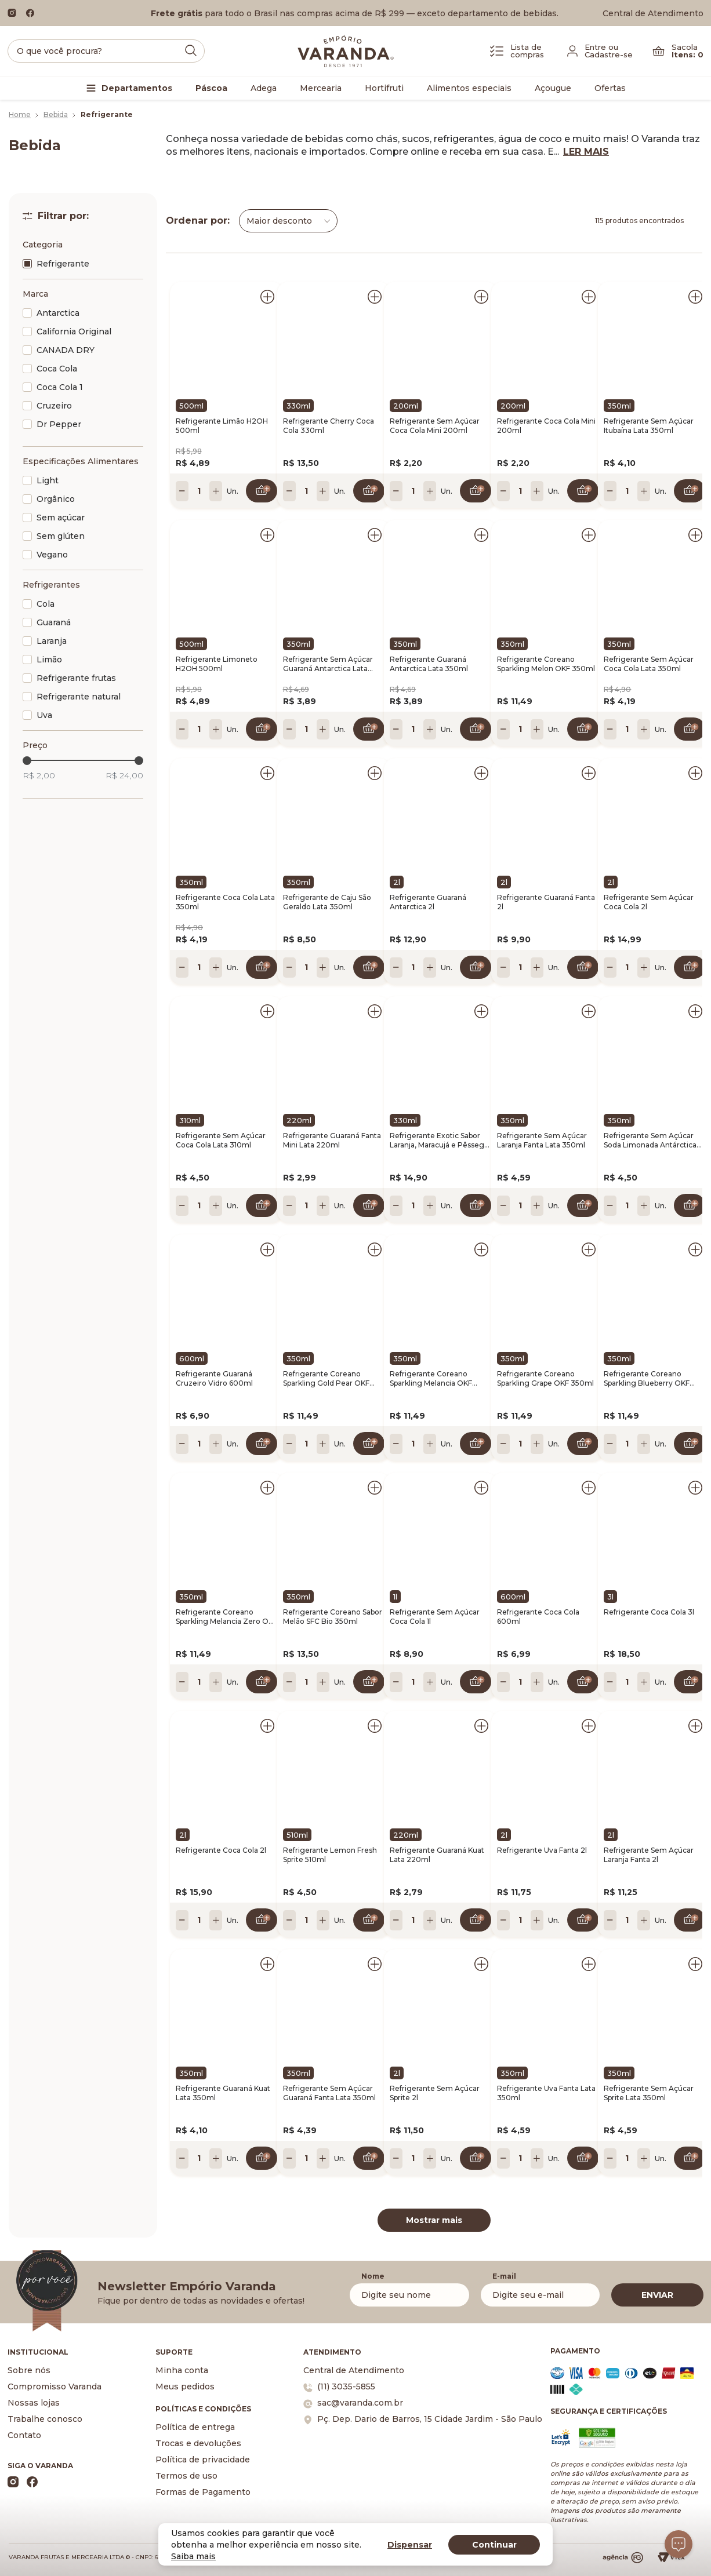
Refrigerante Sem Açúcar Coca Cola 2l (649, 902)
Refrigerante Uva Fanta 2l (542, 1850)
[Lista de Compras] (517, 51)
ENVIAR (657, 2295)
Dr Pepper (59, 424)
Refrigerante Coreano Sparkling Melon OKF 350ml (546, 664)
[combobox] (288, 220)
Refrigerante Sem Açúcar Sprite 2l (435, 2093)
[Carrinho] (677, 51)
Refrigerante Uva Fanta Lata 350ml (546, 2093)
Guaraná (54, 622)
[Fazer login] (600, 51)
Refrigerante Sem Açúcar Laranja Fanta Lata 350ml (542, 1140)
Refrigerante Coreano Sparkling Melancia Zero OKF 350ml (226, 1617)
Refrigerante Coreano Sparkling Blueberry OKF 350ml (647, 1378)
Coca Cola (57, 369)
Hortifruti (384, 88)
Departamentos (136, 88)
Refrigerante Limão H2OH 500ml (222, 426)
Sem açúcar (61, 517)
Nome (372, 2276)
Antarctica (58, 313)
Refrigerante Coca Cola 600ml (538, 1617)
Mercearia (321, 88)
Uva (44, 715)
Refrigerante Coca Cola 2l (221, 1850)
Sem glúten (61, 536)
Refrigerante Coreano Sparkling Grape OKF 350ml (545, 1378)
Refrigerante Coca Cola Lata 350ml (225, 902)
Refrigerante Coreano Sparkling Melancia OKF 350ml (431, 1378)
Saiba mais (193, 2556)
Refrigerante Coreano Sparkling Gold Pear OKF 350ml (326, 1378)
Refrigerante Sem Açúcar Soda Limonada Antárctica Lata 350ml (650, 1140)
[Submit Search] (191, 50)
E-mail (504, 2276)
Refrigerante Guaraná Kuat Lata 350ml (223, 2093)
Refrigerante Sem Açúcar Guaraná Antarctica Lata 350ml (328, 664)
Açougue (553, 88)
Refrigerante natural (79, 697)
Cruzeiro (54, 406)
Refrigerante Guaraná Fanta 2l (546, 902)
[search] (106, 51)
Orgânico (56, 499)
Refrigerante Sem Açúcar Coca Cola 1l (435, 1617)
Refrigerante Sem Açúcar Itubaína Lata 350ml (649, 426)
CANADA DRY (66, 350)
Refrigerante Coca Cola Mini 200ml (546, 426)
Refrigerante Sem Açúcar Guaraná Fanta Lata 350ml (329, 2093)
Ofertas (610, 88)
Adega (264, 88)
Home (20, 114)
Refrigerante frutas (76, 678)
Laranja (52, 641)
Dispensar (409, 2544)
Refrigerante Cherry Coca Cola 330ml (328, 426)
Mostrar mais (434, 2220)
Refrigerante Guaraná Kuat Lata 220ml (437, 1855)
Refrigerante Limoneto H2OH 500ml (216, 664)
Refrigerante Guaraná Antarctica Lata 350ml (429, 664)
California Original (74, 331)
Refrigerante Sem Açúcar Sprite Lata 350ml (649, 2093)
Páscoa (211, 88)
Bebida (55, 114)
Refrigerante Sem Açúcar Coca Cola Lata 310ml (221, 1140)
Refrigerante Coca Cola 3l (649, 1612)
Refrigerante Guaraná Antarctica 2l (428, 902)
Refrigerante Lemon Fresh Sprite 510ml (330, 1855)
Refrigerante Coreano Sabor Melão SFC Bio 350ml (332, 1617)
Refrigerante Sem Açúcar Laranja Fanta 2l (649, 1855)
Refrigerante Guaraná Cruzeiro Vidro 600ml (214, 1378)
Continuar (494, 2544)
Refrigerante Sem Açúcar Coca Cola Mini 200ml (435, 426)
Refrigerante (63, 264)
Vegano (52, 555)
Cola (46, 604)
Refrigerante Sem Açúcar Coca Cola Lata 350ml (649, 664)
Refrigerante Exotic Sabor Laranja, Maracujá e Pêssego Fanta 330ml (439, 1140)
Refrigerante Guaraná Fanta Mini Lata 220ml (332, 1140)
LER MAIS (586, 151)
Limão (49, 659)
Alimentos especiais (469, 88)
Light (48, 480)
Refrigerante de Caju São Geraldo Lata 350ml (327, 902)
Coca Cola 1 (60, 387)
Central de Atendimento (653, 13)
